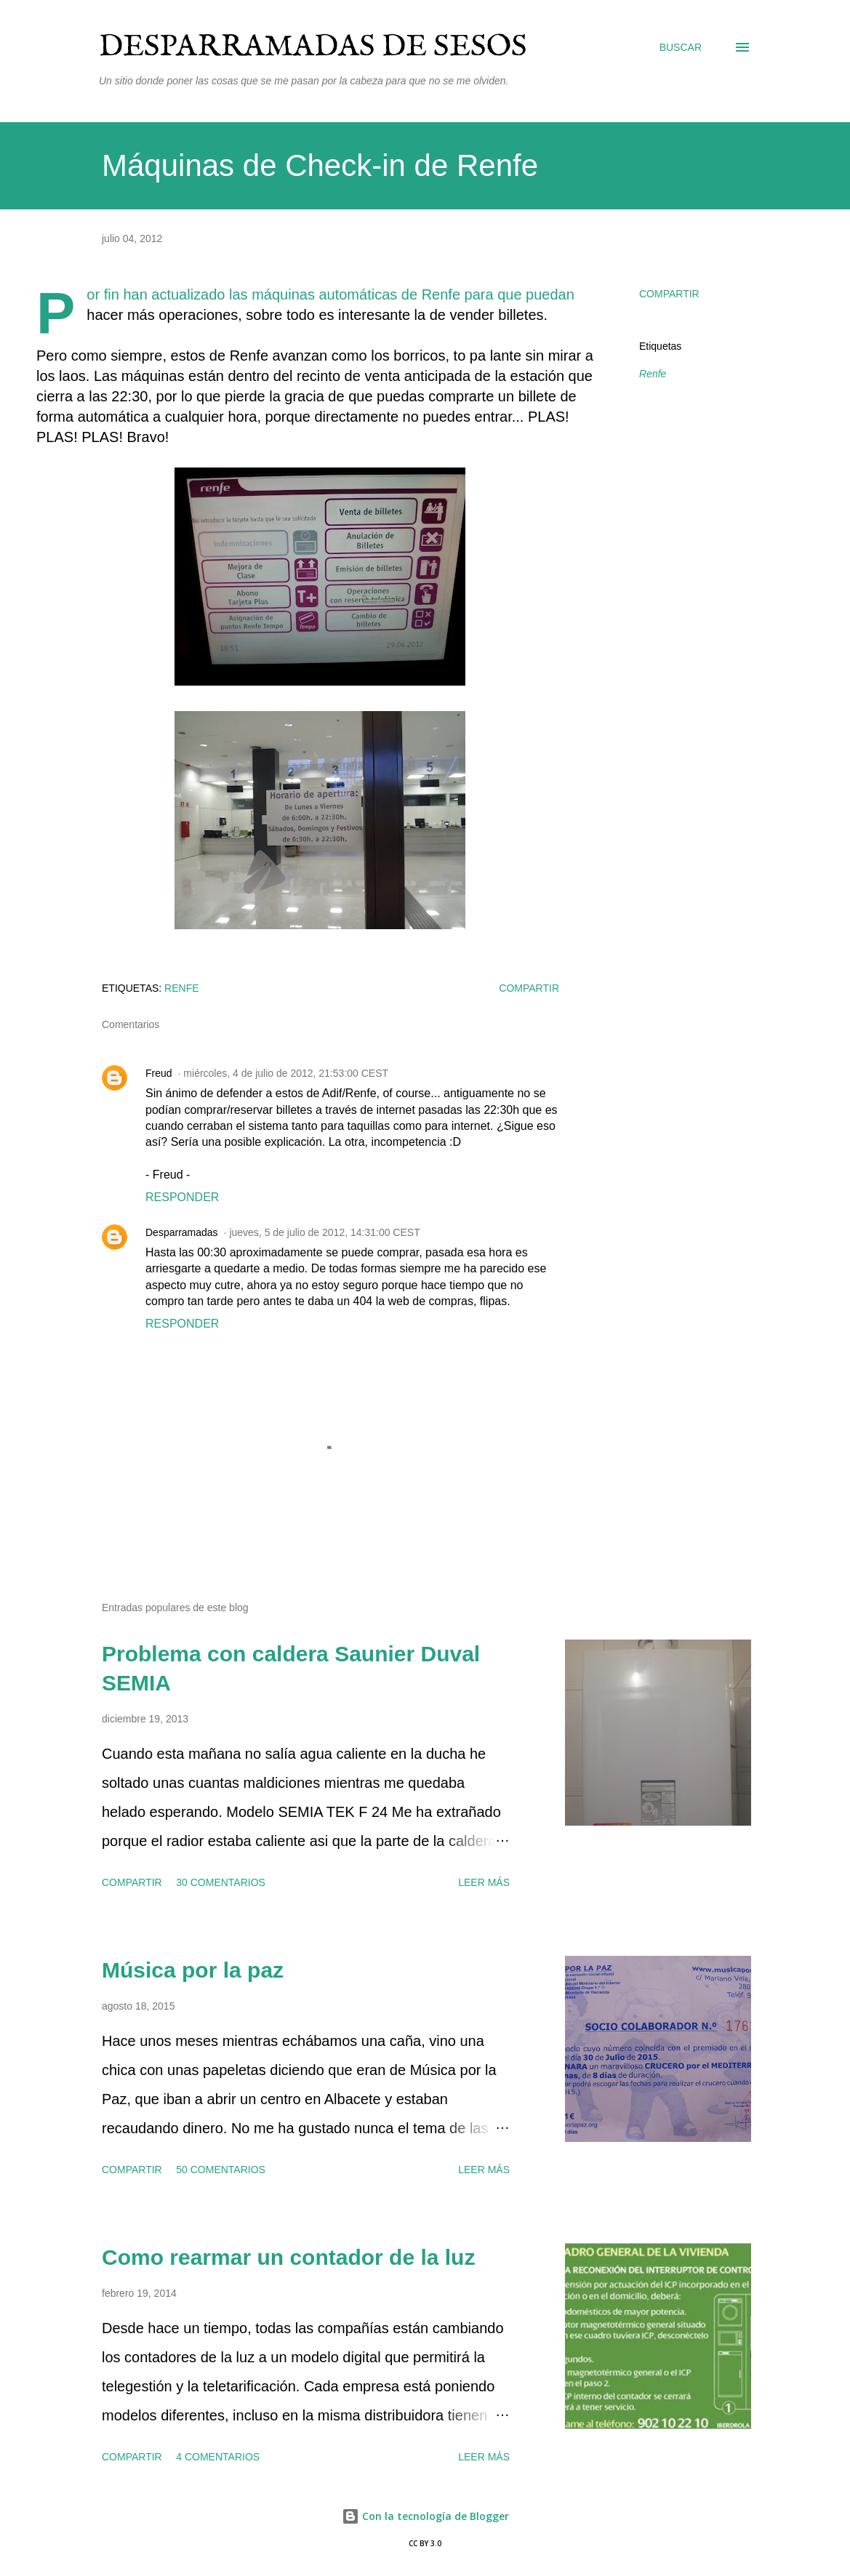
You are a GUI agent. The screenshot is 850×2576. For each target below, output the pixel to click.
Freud (158, 1073)
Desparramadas (181, 1232)
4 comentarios (218, 2457)
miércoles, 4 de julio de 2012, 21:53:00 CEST (285, 1073)
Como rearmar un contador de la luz (288, 2257)
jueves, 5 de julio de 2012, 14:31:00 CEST (324, 1232)
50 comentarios (220, 2169)
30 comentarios (220, 1882)
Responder (182, 1197)
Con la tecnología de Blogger (425, 2516)
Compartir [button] (669, 294)
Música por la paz (193, 1970)
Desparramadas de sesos (313, 47)
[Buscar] (680, 47)
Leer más (484, 1882)
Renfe (652, 374)
